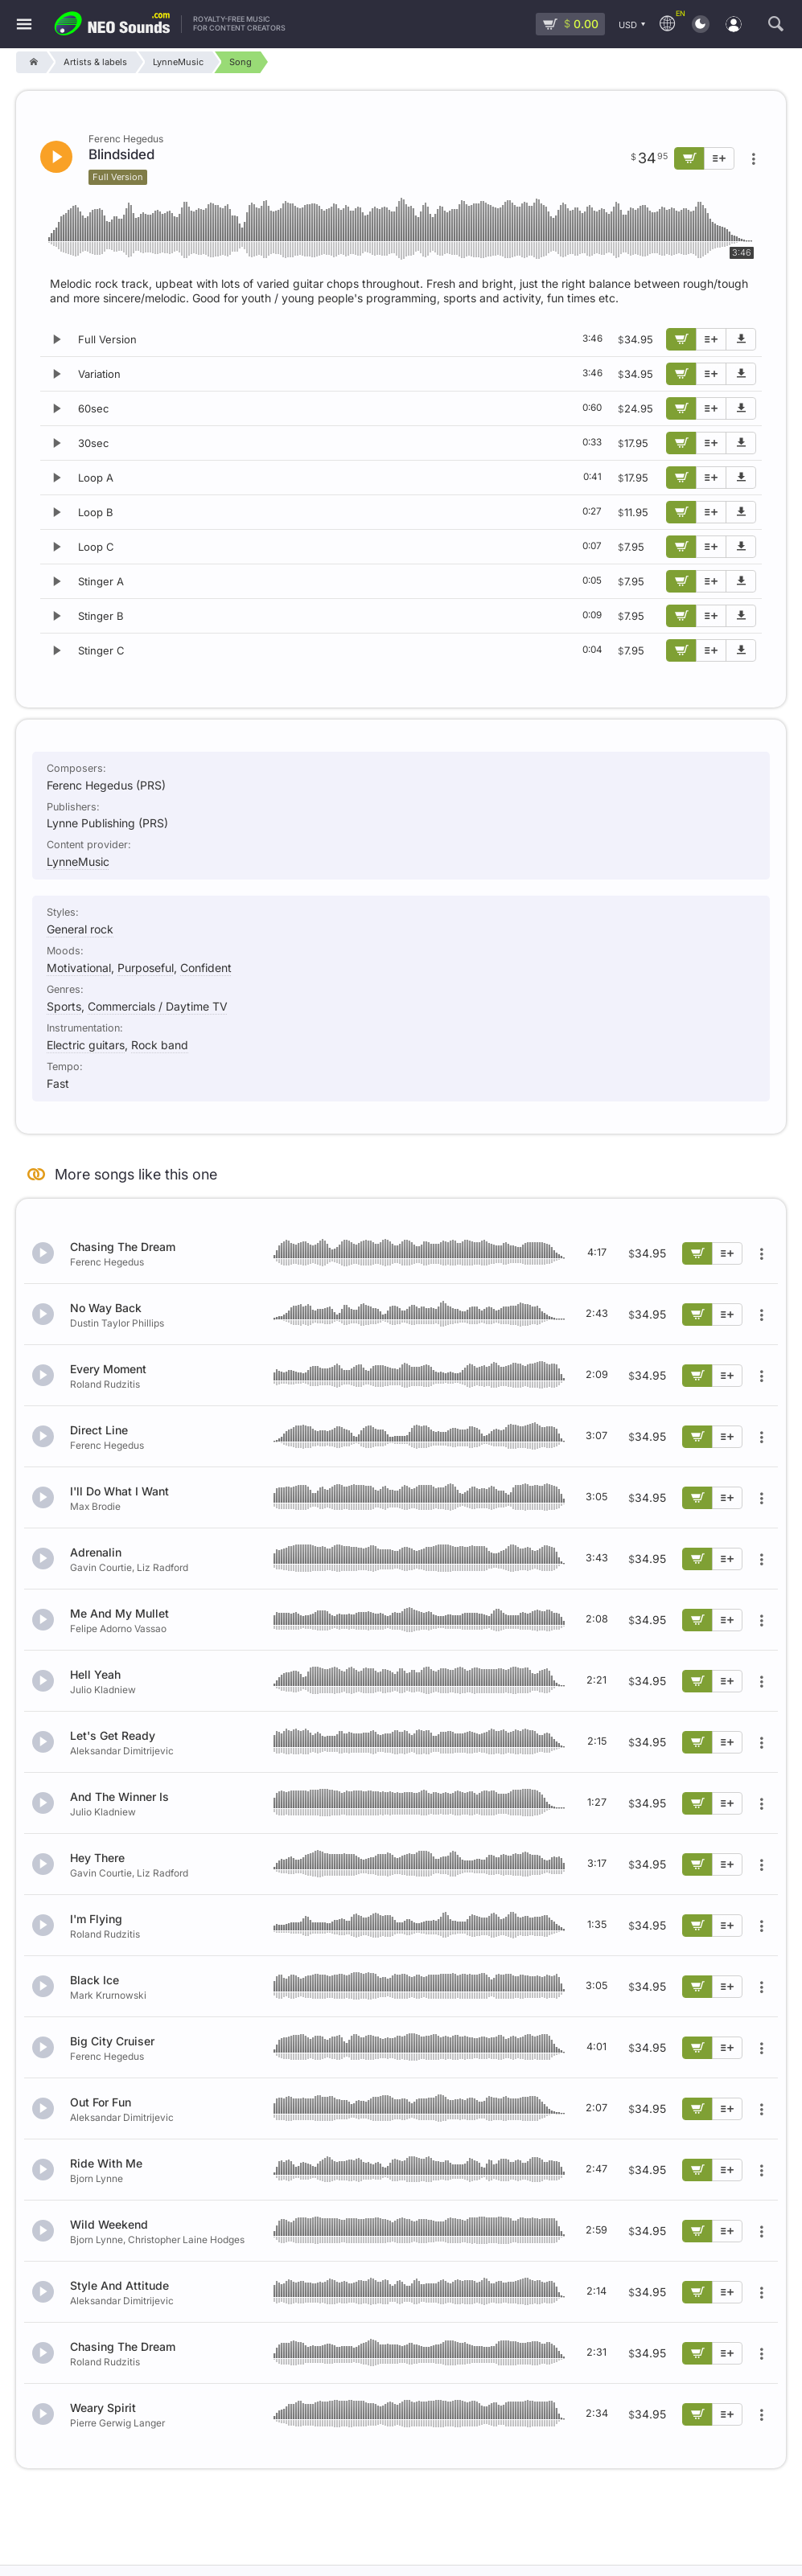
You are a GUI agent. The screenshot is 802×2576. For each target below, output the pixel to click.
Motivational (79, 967)
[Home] (31, 62)
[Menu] (24, 24)
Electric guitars (86, 1045)
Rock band (159, 1045)
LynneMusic (78, 861)
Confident (206, 967)
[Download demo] (741, 339)
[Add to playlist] (711, 339)
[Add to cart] (681, 339)
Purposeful (145, 967)
